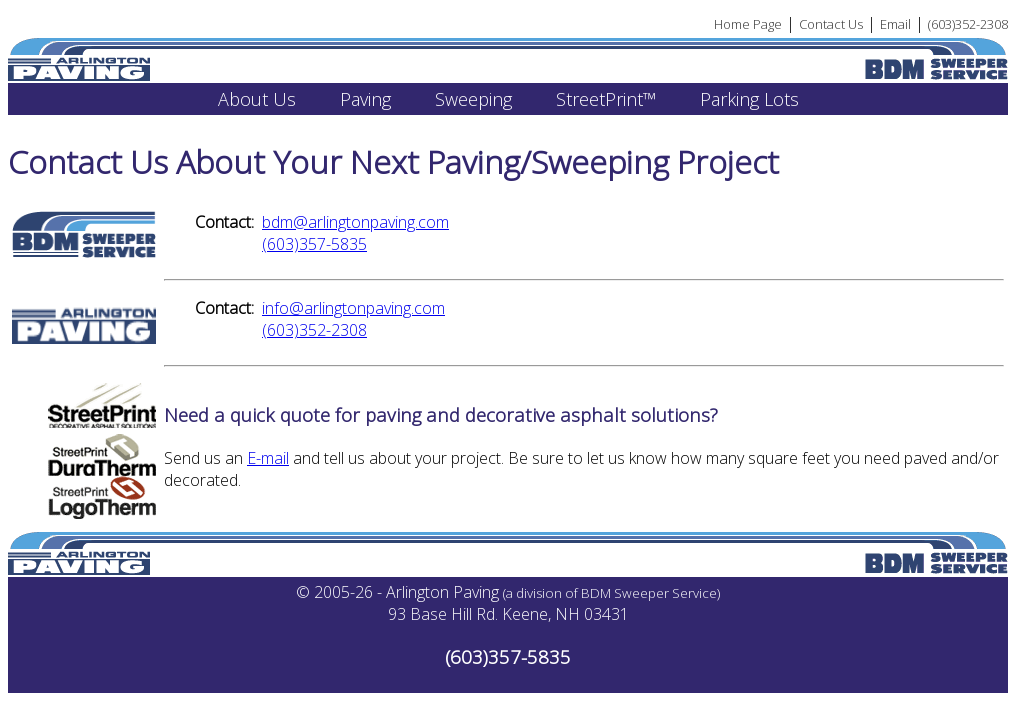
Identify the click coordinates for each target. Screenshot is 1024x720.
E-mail (268, 458)
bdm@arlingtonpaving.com (355, 222)
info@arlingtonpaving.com (353, 308)
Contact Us (831, 24)
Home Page (748, 24)
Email (895, 24)
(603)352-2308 (968, 24)
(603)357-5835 (314, 244)
